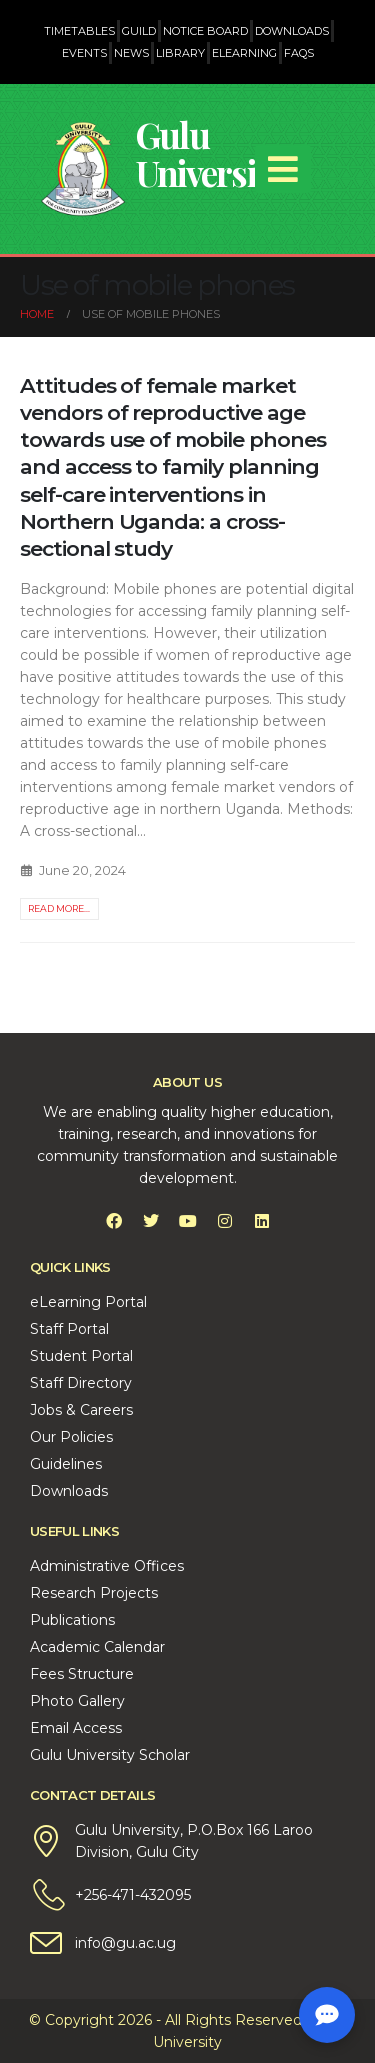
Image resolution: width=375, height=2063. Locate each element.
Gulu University (209, 153)
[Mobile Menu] (283, 169)
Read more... (59, 908)
